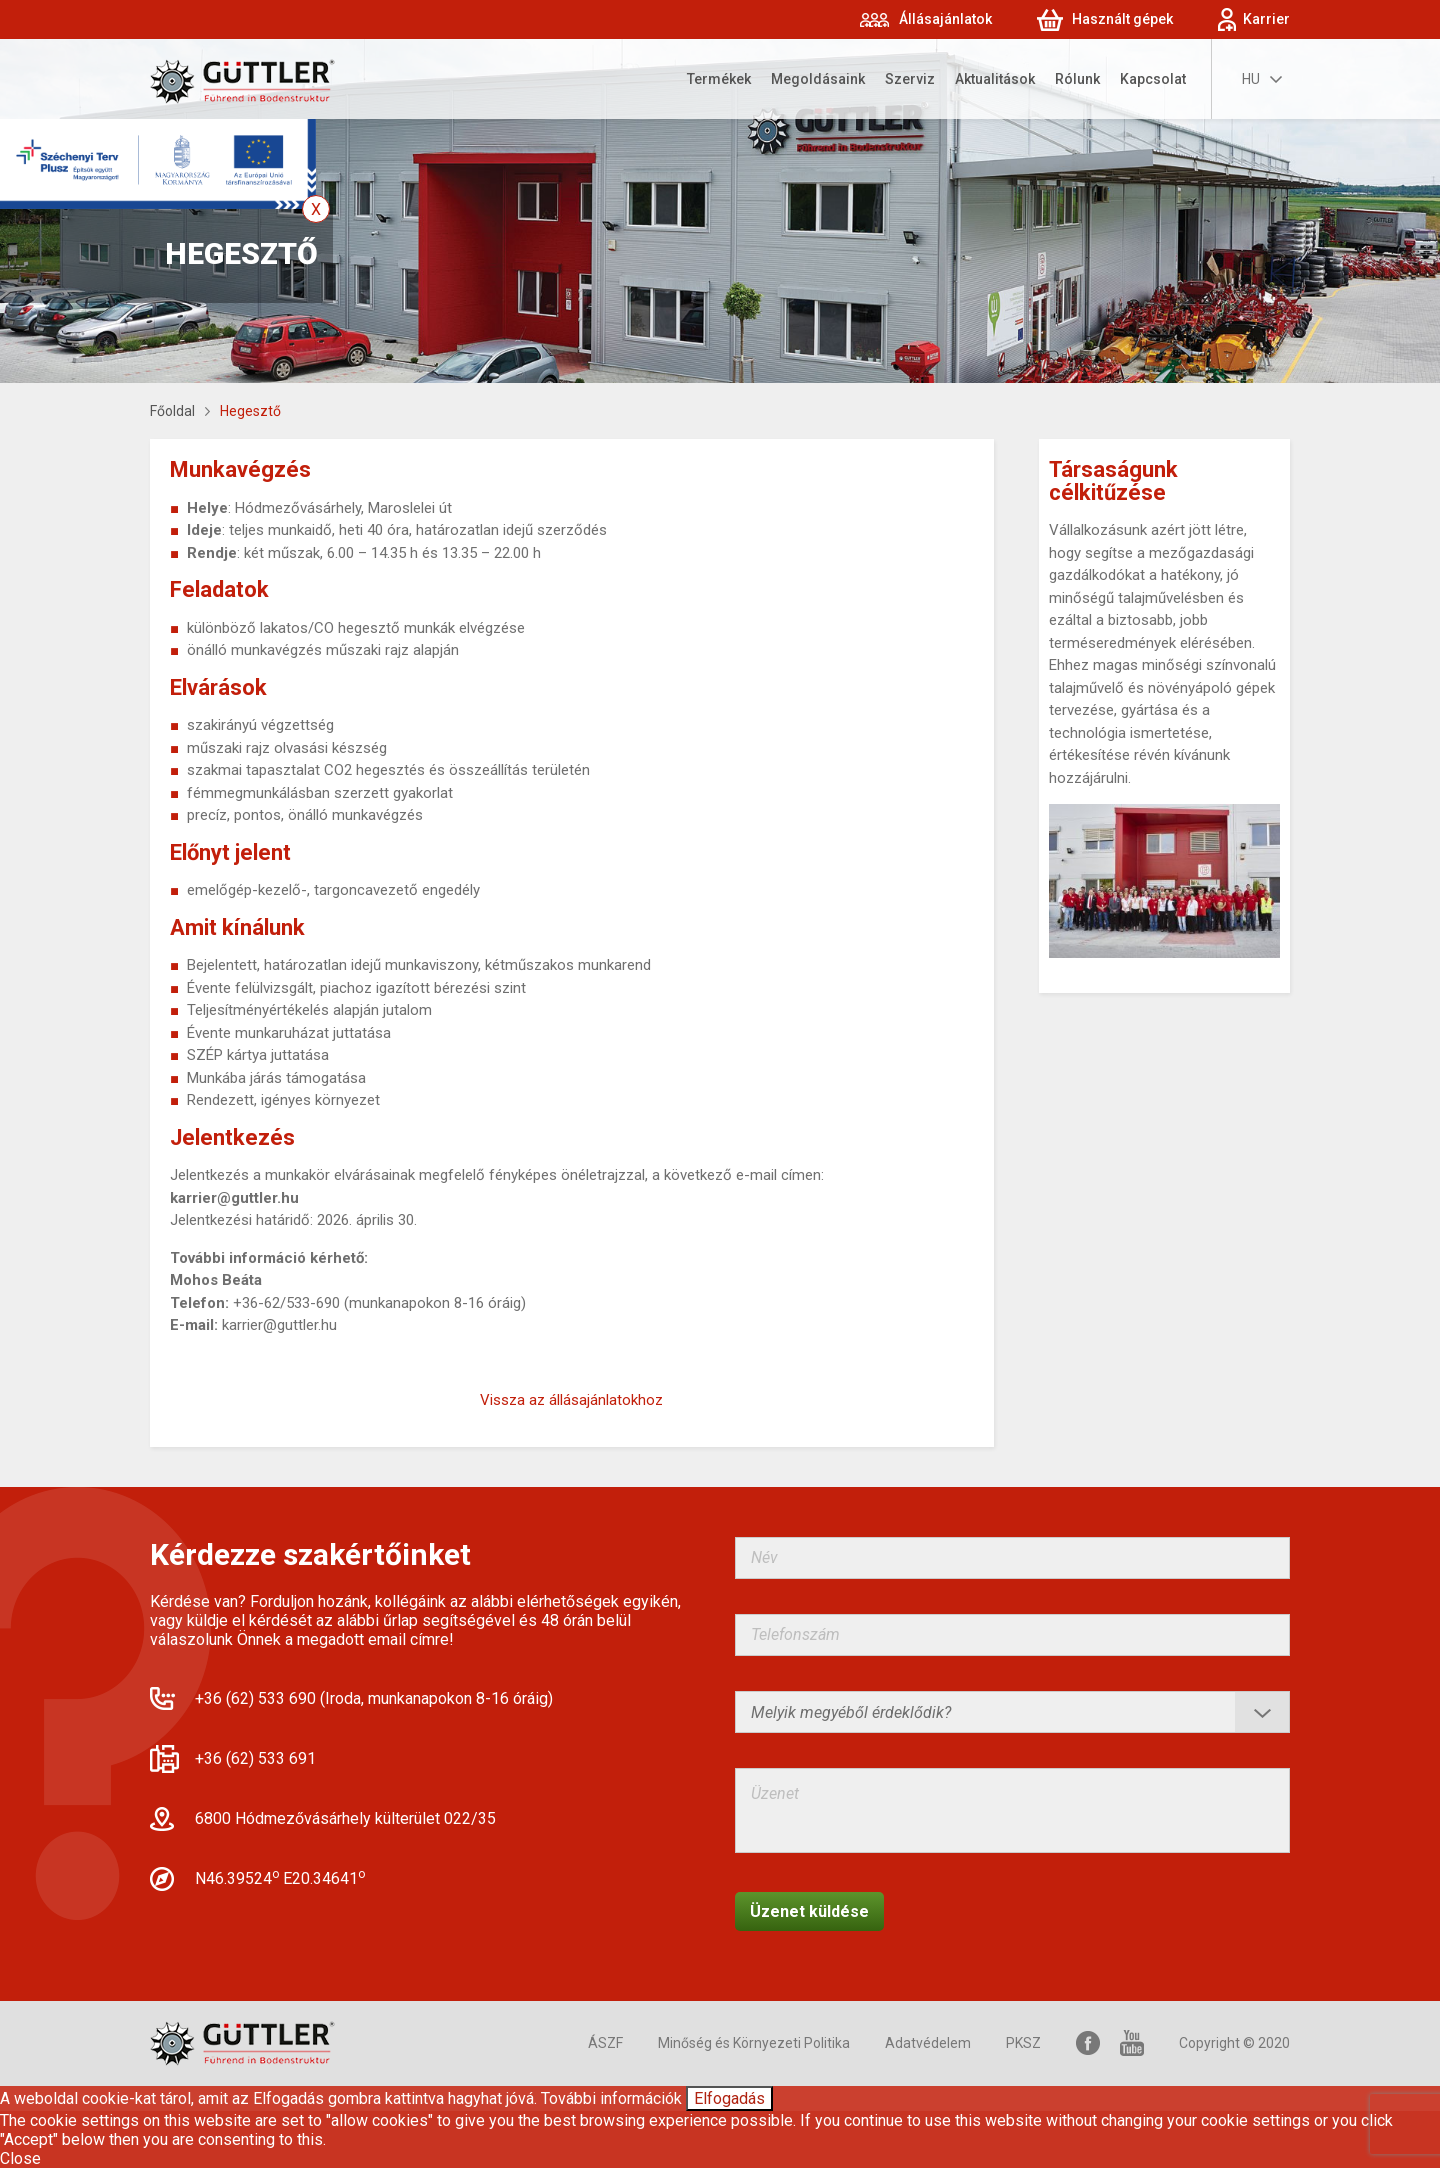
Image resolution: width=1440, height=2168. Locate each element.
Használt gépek (1122, 19)
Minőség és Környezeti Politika (754, 2043)
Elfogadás (729, 2098)
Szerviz (910, 79)
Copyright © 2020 (1234, 2043)
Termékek (719, 79)
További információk (611, 2098)
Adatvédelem (928, 2043)
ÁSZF (605, 2043)
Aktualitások (995, 79)
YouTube (1132, 2043)
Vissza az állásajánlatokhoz (571, 1400)
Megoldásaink (818, 79)
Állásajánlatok (945, 19)
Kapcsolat (1153, 79)
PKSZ (1023, 2043)
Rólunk (1077, 79)
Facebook (1088, 2043)
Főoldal (172, 411)
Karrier (1266, 19)
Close (20, 2158)
